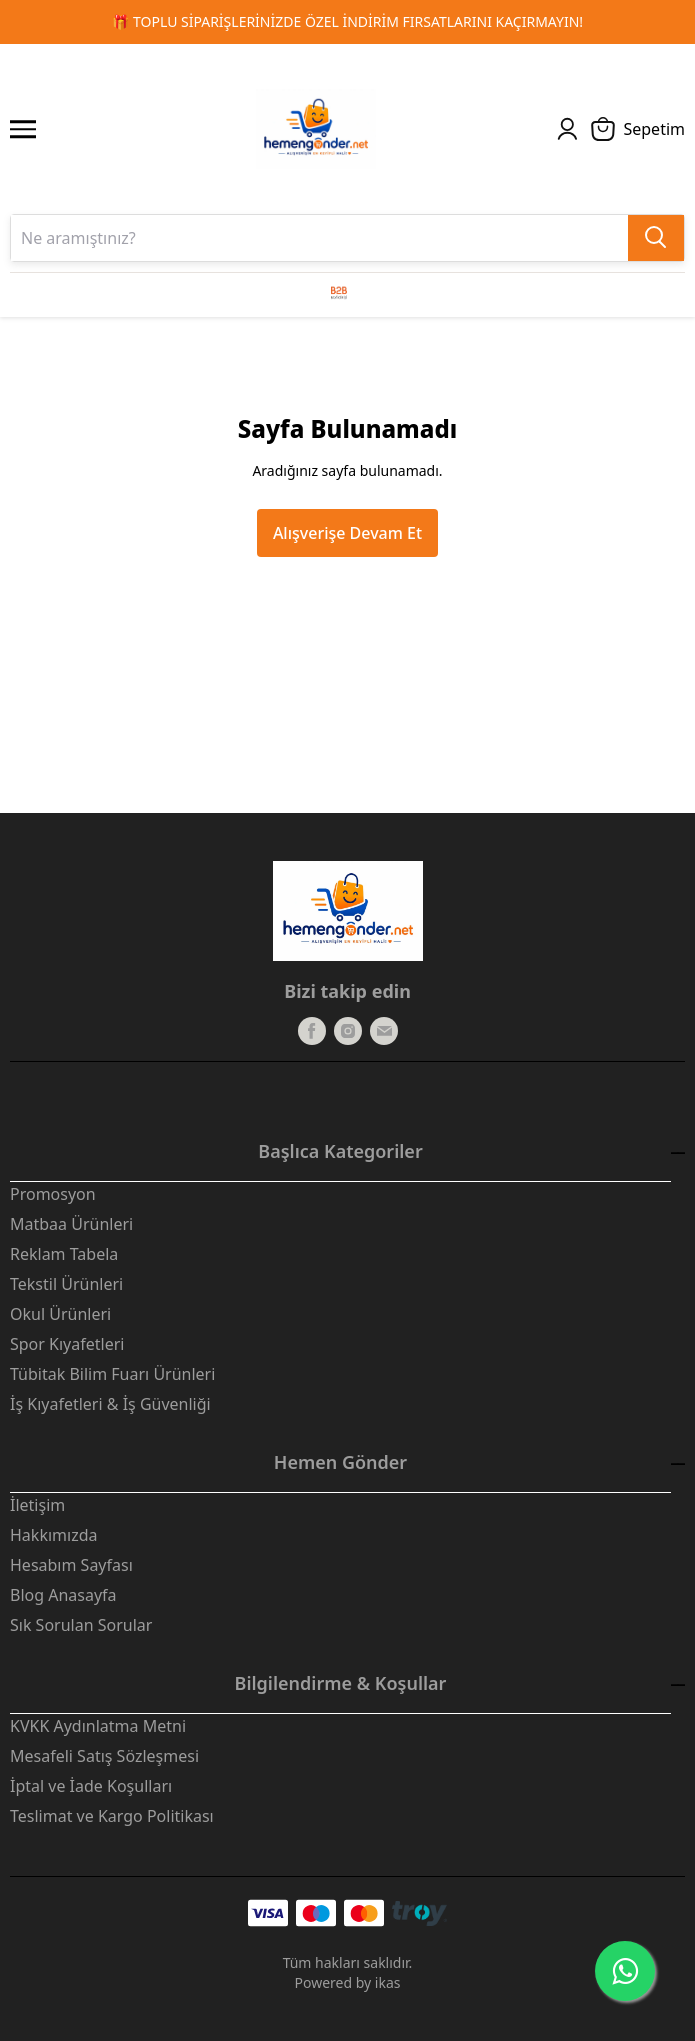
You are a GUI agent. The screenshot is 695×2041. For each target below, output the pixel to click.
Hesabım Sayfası (71, 1565)
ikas (388, 1982)
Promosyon (53, 1194)
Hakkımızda (53, 1535)
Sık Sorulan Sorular (81, 1625)
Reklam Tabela (64, 1254)
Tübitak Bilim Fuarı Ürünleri (112, 1374)
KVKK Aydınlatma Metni (98, 1726)
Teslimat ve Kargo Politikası (112, 1816)
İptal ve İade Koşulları (91, 1786)
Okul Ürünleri (60, 1314)
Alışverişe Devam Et (347, 533)
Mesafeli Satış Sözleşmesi (104, 1756)
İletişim (37, 1505)
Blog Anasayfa (63, 1595)
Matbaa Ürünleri (71, 1224)
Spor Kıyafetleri (67, 1344)
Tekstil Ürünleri (66, 1284)
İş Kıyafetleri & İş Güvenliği (110, 1404)
